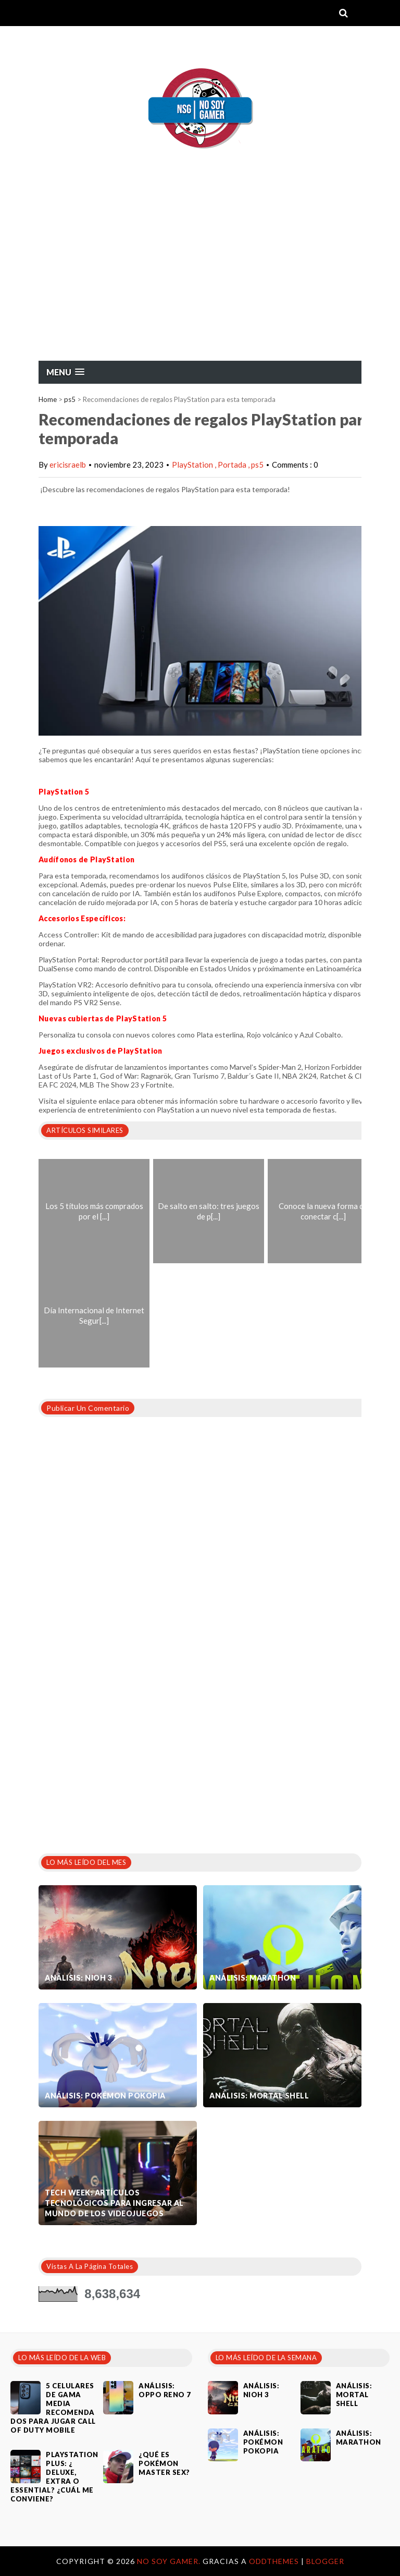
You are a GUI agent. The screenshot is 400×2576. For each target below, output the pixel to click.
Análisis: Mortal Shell (259, 2095)
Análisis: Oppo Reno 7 (165, 2390)
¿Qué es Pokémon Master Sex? (164, 2463)
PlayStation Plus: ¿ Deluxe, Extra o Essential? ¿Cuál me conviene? (54, 2476)
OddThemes (274, 2561)
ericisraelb (67, 464)
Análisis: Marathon (252, 1977)
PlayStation (193, 464)
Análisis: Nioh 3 (78, 1977)
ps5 (70, 399)
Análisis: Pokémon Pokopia (105, 2095)
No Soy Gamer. (170, 2561)
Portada (233, 464)
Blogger (325, 2561)
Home (48, 399)
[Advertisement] (200, 282)
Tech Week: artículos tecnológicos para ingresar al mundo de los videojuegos (114, 2203)
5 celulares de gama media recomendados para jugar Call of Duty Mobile (53, 2408)
